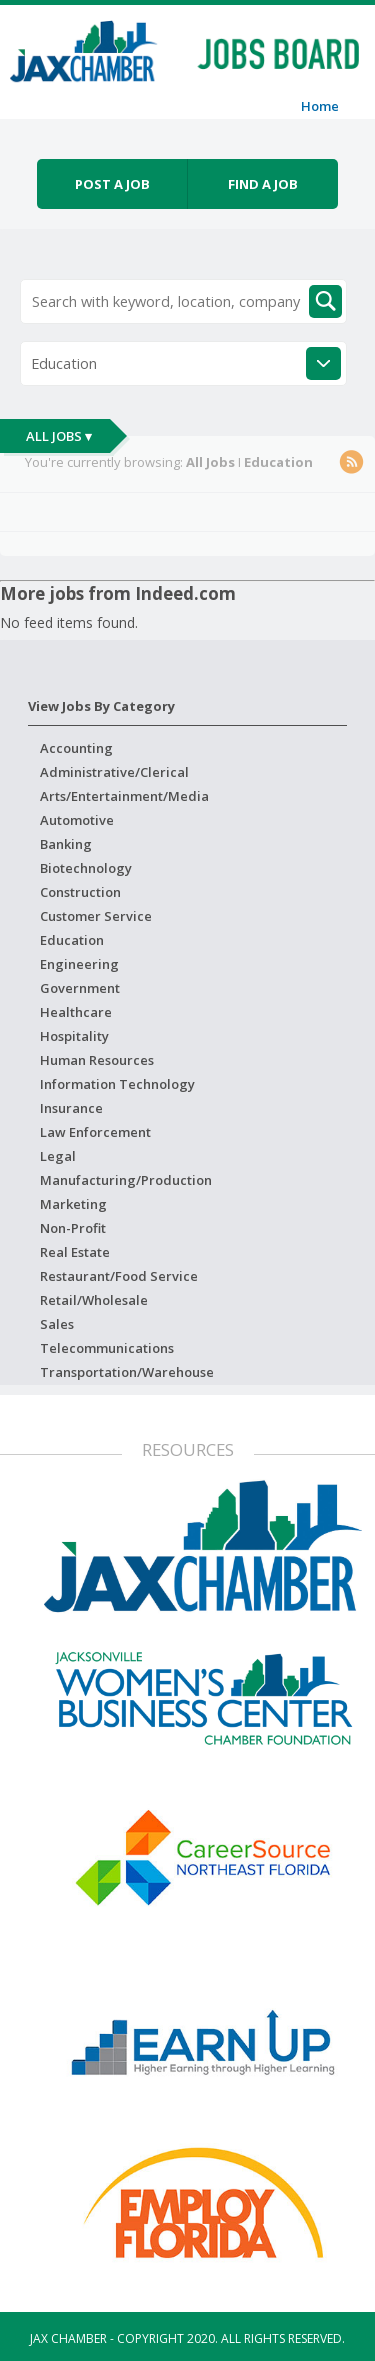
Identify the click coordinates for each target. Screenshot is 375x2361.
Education (72, 940)
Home (320, 106)
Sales (57, 1324)
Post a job (112, 184)
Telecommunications (107, 1348)
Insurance (71, 1108)
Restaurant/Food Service (119, 1276)
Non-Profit (73, 1228)
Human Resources (97, 1060)
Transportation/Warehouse (127, 1372)
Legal (58, 1156)
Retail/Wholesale (94, 1300)
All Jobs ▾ (59, 436)
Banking (66, 844)
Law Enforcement (95, 1132)
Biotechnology (86, 868)
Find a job (263, 184)
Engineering (79, 964)
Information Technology (117, 1084)
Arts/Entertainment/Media (124, 796)
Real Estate (75, 1252)
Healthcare (76, 1012)
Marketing (73, 1204)
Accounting (76, 748)
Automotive (77, 820)
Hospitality (74, 1036)
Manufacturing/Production (126, 1180)
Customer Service (96, 916)
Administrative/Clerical (114, 772)
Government (80, 988)
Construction (80, 892)
